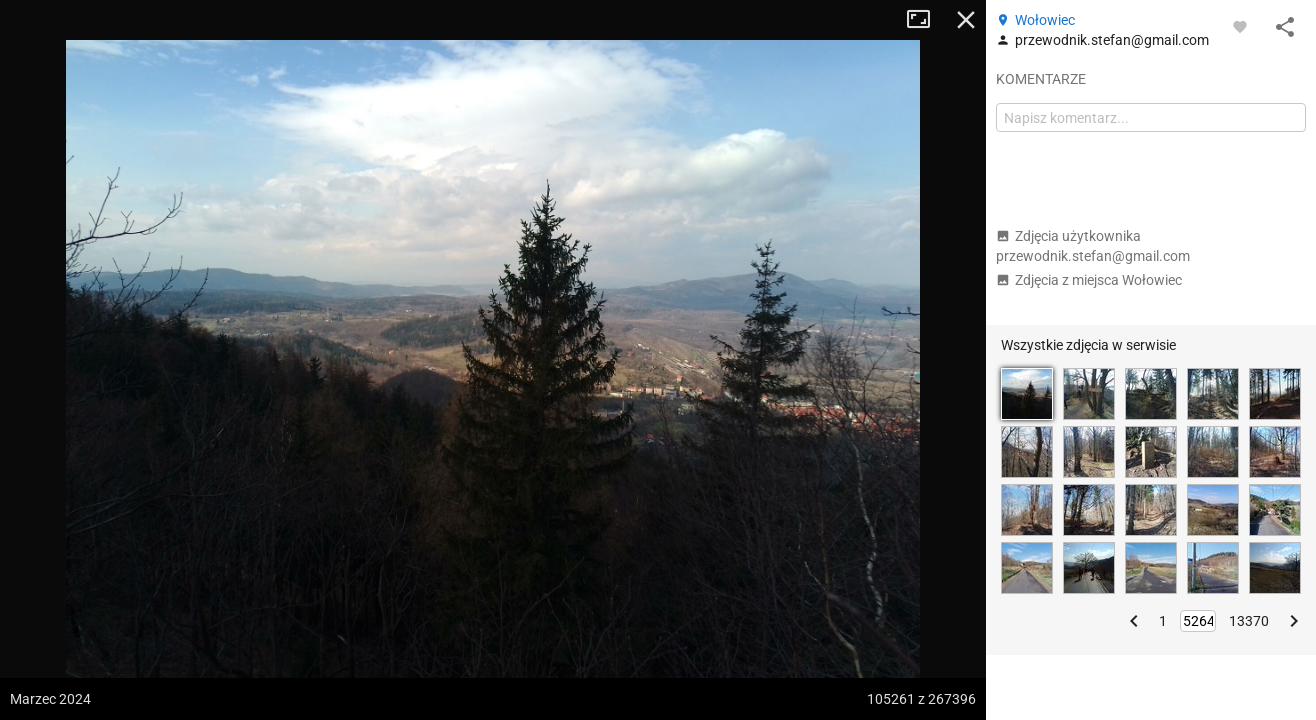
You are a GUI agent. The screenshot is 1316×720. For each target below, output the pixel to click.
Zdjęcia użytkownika (1093, 246)
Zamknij (966, 20)
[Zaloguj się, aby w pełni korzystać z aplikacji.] (1240, 26)
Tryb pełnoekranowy (926, 20)
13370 (1249, 621)
